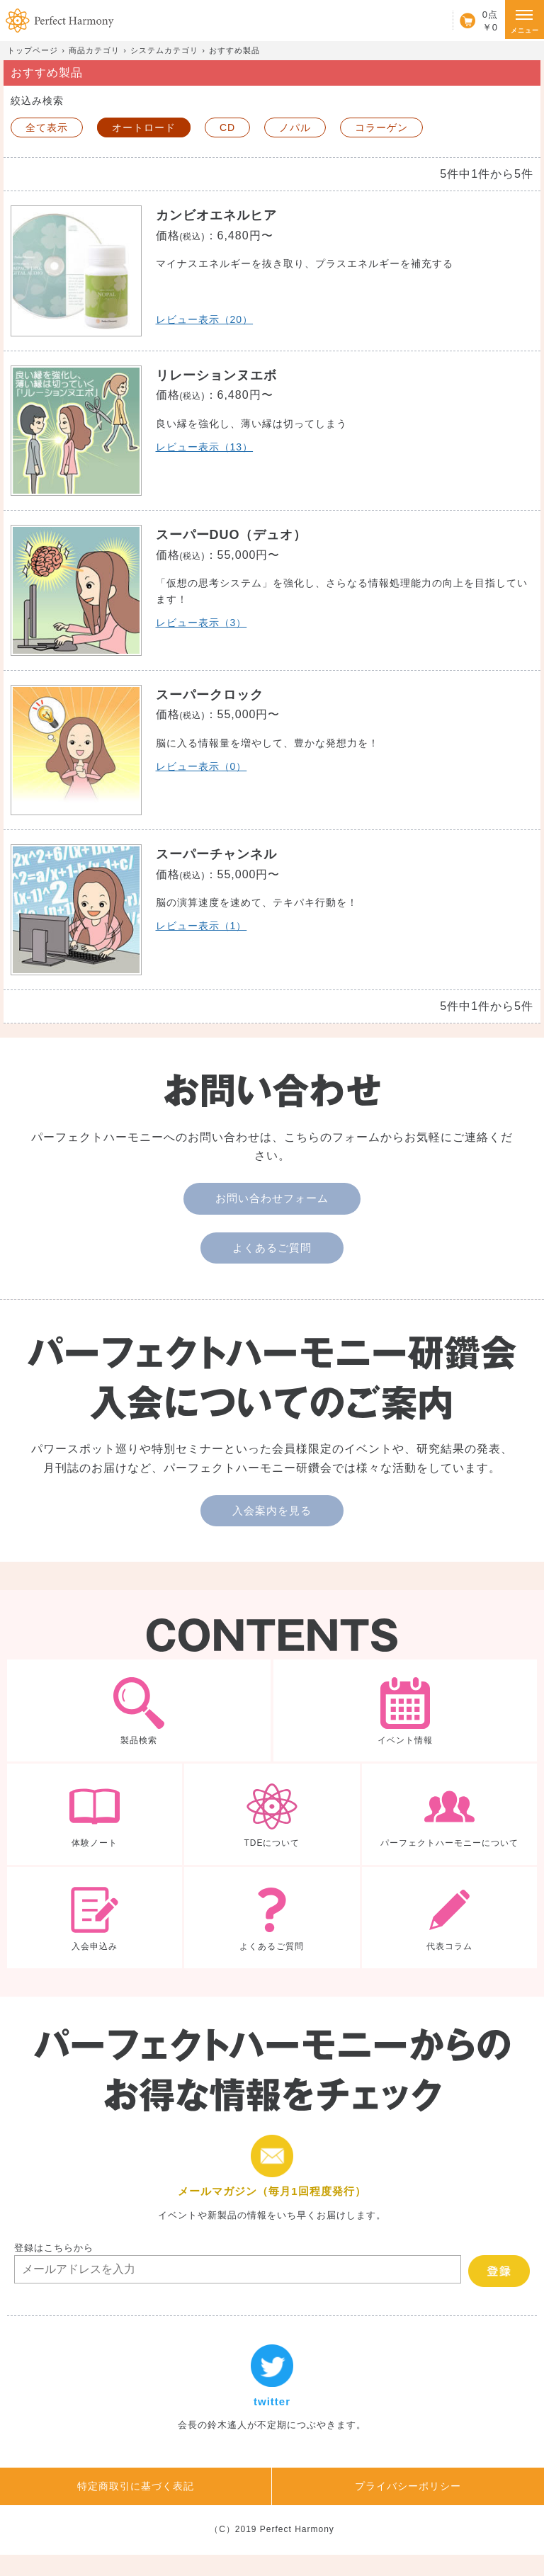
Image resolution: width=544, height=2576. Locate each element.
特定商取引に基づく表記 (135, 2486)
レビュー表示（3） (201, 622)
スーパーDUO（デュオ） (231, 535)
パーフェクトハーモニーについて (449, 1814)
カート (475, 20)
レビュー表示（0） (201, 766)
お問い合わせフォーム (272, 1198)
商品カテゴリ (94, 50)
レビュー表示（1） (201, 925)
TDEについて (271, 1814)
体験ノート (94, 1814)
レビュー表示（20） (205, 319)
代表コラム (449, 1917)
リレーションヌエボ (216, 375)
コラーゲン (381, 127)
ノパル (295, 127)
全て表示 (47, 127)
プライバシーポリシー (408, 2486)
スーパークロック (210, 695)
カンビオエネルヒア (216, 215)
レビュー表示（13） (205, 447)
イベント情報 (405, 1710)
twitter (272, 2388)
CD (227, 127)
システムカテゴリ (164, 50)
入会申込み (94, 1917)
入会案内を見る (272, 1510)
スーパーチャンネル (216, 854)
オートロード (144, 127)
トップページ (32, 50)
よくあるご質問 (272, 1248)
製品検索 (139, 1710)
